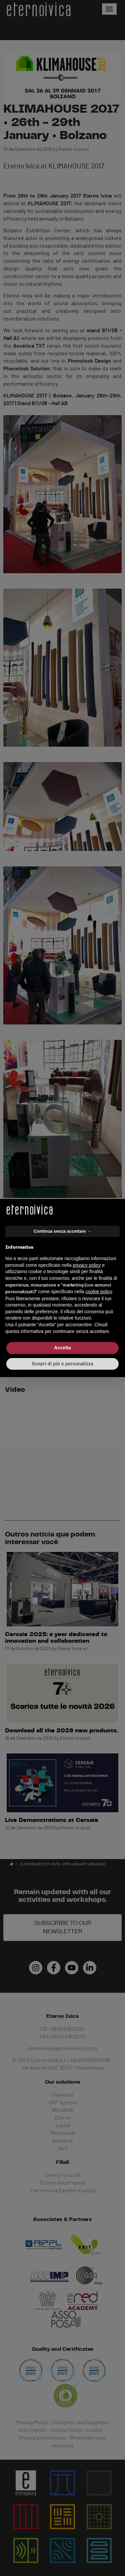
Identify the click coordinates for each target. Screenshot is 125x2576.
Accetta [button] (62, 1347)
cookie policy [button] (99, 1291)
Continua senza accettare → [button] (62, 1231)
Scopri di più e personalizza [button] (62, 1363)
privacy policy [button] (87, 1265)
